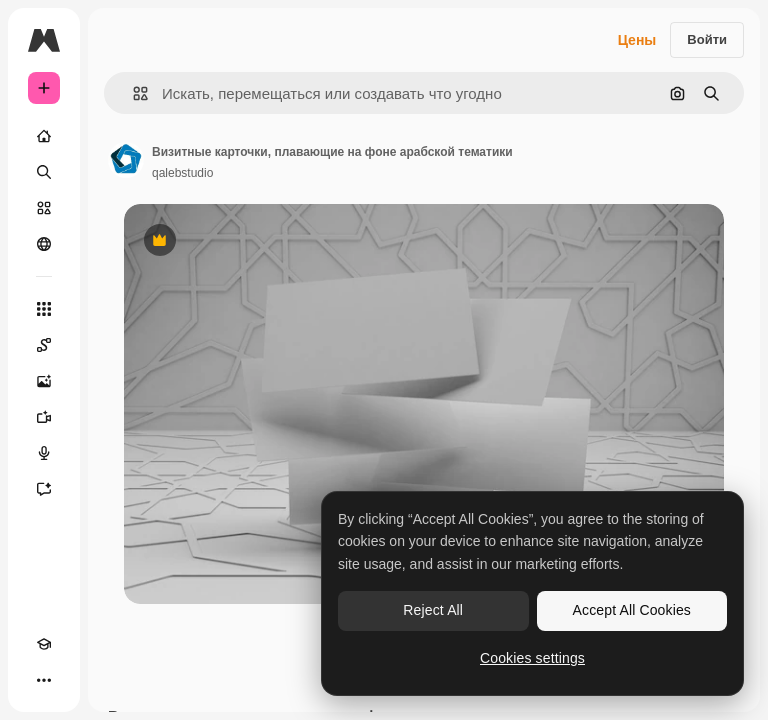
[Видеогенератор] (44, 417)
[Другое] (44, 680)
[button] (132, 93)
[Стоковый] (44, 208)
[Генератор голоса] (44, 453)
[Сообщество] (44, 244)
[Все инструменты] (44, 309)
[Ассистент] (44, 489)
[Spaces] (44, 345)
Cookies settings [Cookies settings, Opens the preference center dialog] (532, 658)
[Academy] (44, 644)
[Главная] (44, 136)
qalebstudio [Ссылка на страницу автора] (182, 173)
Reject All (433, 610)
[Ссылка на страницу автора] (126, 160)
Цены (637, 40)
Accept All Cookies (632, 610)
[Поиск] (44, 172)
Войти (707, 39)
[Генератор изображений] (44, 381)
